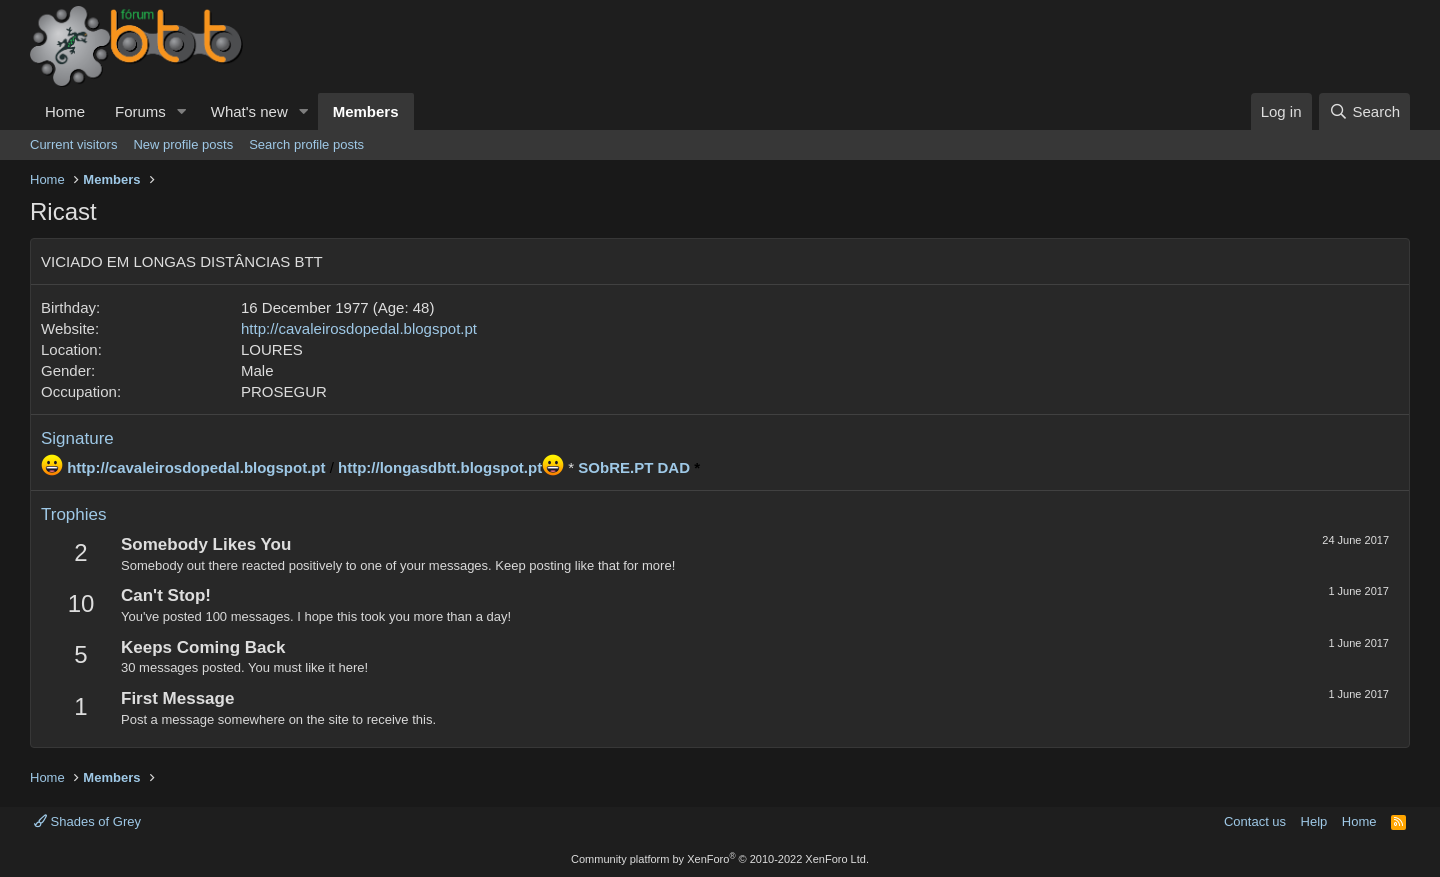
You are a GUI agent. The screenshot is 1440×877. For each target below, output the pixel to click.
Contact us (1255, 821)
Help (1314, 821)
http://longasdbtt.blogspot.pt (440, 467)
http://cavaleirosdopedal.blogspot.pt (359, 328)
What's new (249, 111)
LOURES (272, 349)
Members (366, 111)
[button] (182, 111)
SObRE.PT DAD (634, 467)
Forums (140, 111)
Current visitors (73, 144)
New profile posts (183, 144)
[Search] (1364, 111)
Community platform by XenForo (720, 859)
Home (65, 111)
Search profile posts (306, 144)
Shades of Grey (87, 821)
